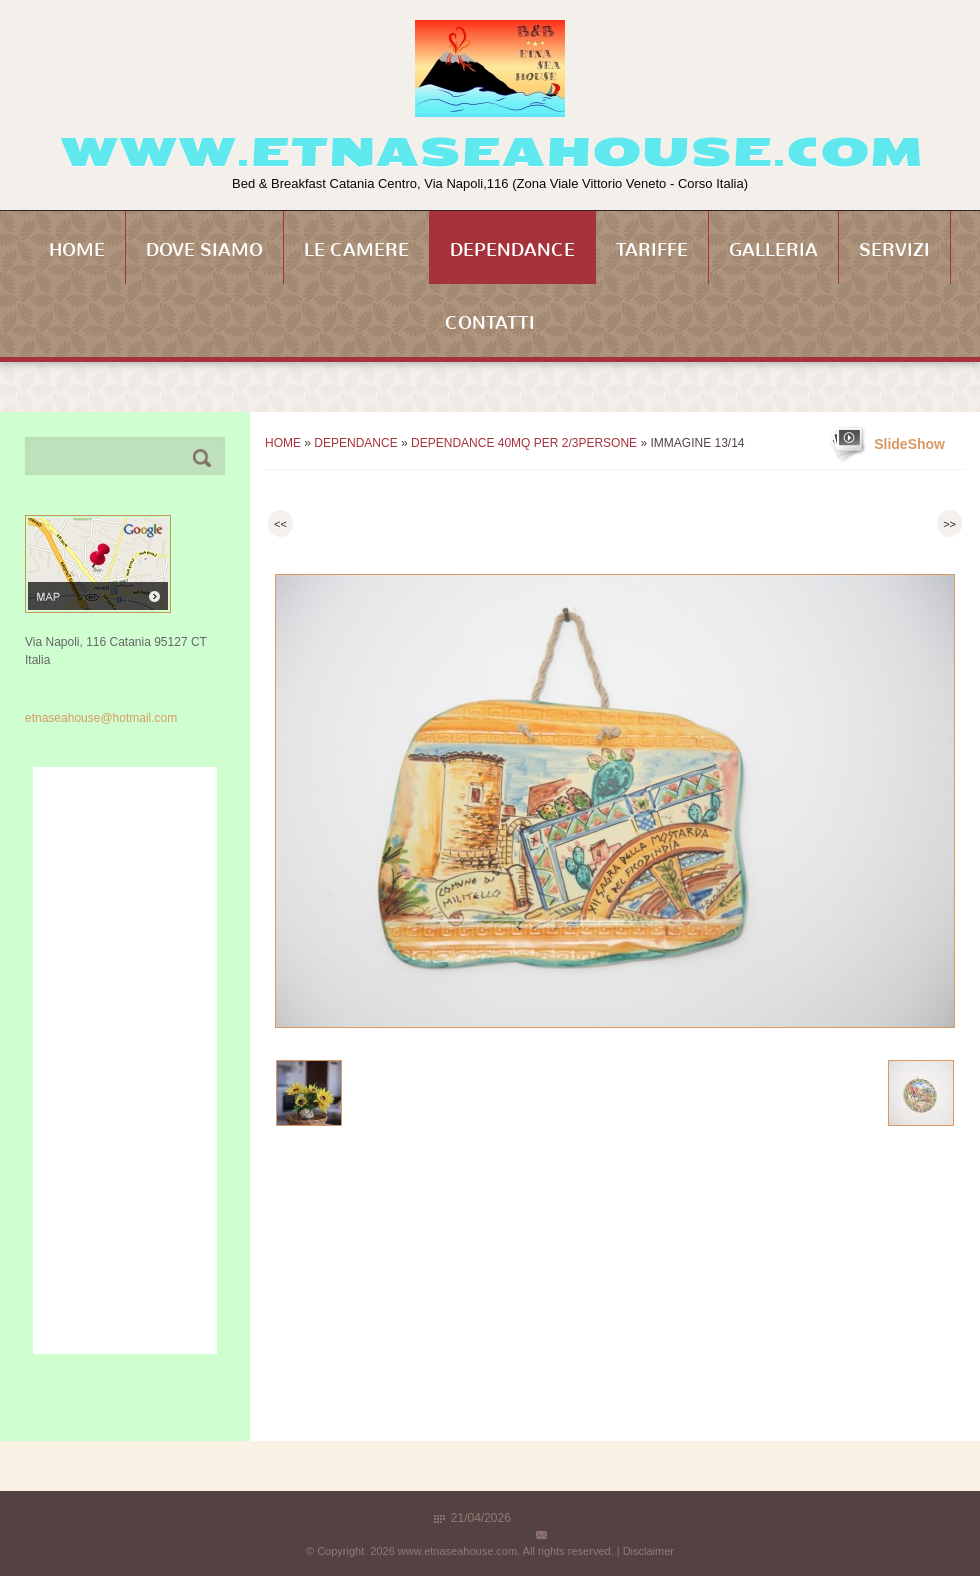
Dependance (512, 250)
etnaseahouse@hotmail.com (101, 718)
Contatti (490, 323)
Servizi (894, 250)
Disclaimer (648, 1551)
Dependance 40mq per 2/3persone (524, 443)
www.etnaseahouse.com (490, 152)
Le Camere (356, 250)
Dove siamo (204, 250)
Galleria (773, 250)
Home (77, 250)
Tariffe (652, 250)
